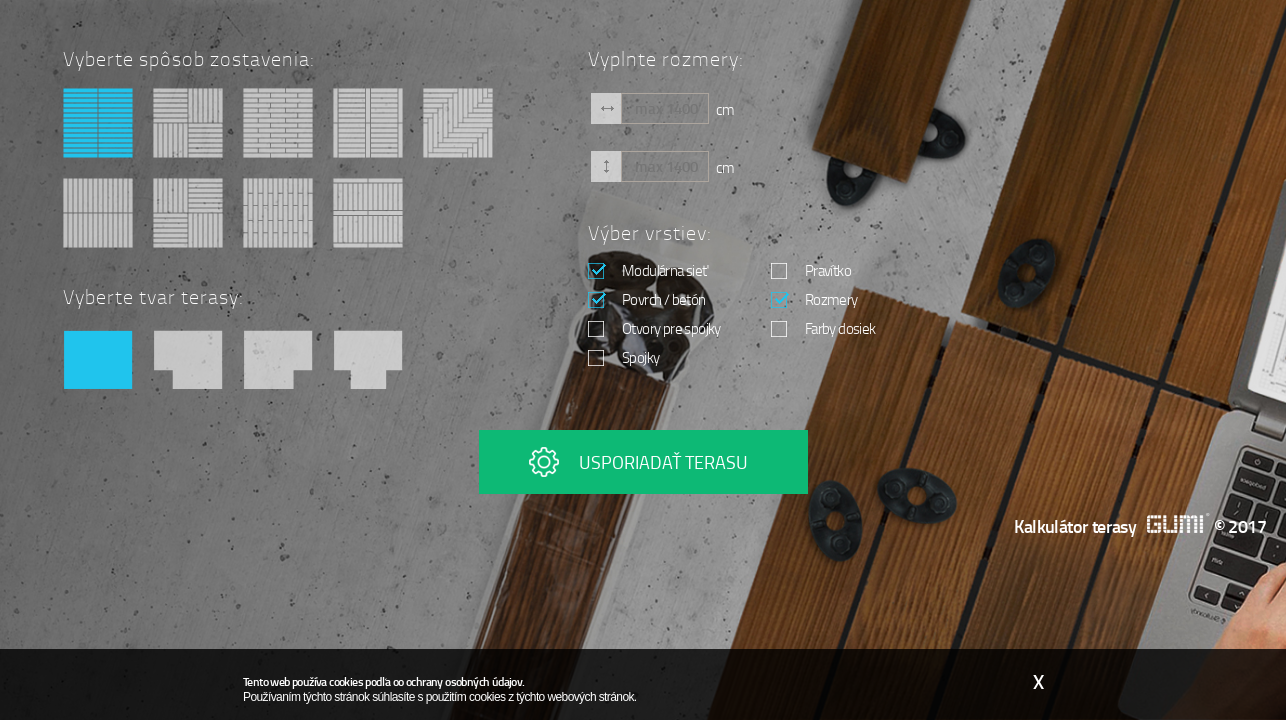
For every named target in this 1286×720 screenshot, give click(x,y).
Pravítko (811, 270)
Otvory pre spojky (654, 328)
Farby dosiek (823, 328)
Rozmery (814, 299)
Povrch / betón (647, 299)
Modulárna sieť (648, 270)
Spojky (623, 357)
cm (725, 108)
